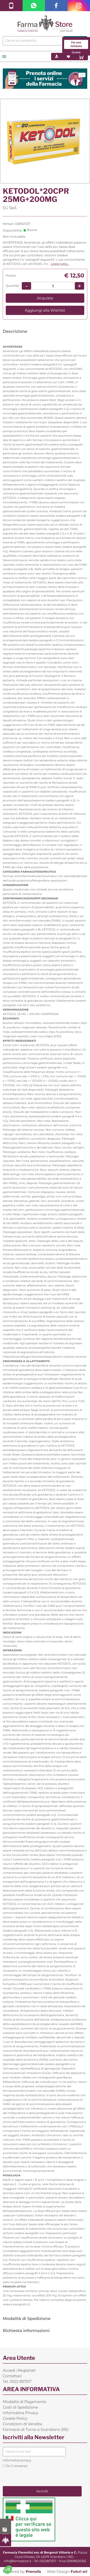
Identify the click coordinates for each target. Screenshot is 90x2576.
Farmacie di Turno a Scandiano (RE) (36, 2429)
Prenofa (33, 2571)
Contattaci (12, 2376)
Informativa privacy (17, 2460)
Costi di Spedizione (20, 2407)
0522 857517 (6, 2529)
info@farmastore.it (17, 2561)
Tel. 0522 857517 (17, 2381)
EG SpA (9, 208)
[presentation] (31, 2476)
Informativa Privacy (20, 2413)
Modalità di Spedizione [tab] (26, 2318)
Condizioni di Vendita (22, 2424)
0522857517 (48, 2561)
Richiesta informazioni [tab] (26, 2330)
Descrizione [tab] (15, 331)
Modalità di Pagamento (24, 2402)
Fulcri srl (79, 2571)
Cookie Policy (15, 2418)
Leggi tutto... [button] (60, 264)
